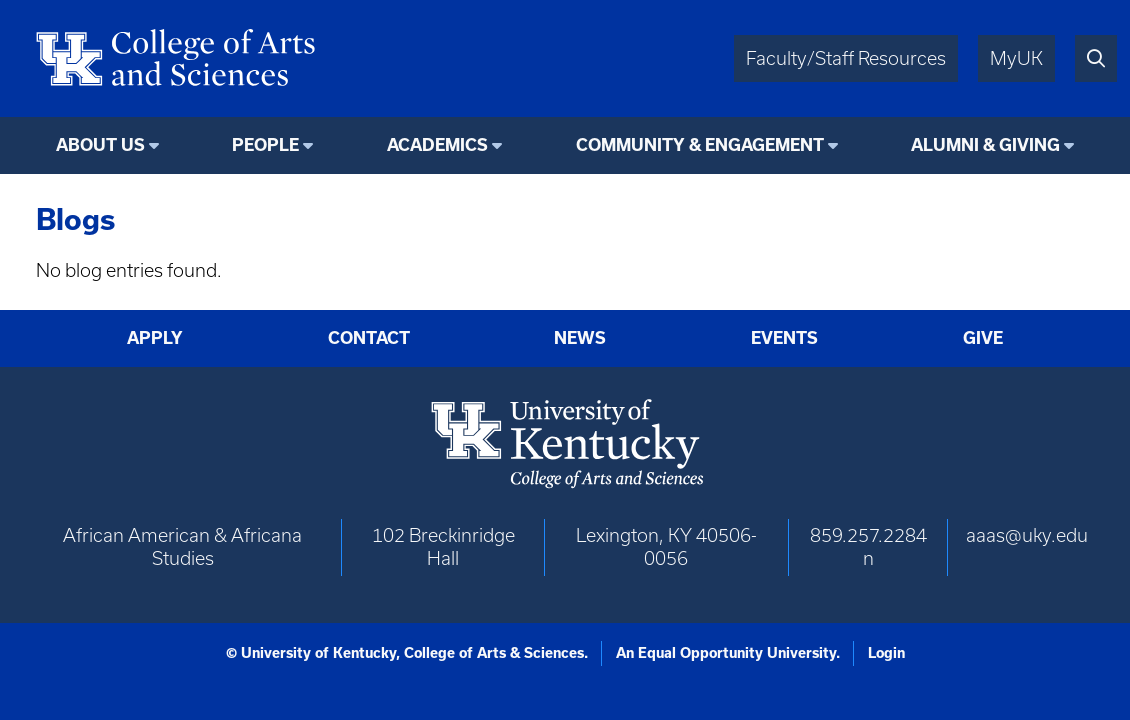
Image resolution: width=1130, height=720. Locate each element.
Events (784, 337)
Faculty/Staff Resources (846, 58)
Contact (369, 337)
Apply (155, 337)
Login (886, 653)
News (580, 337)
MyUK (1016, 58)
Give (983, 337)
